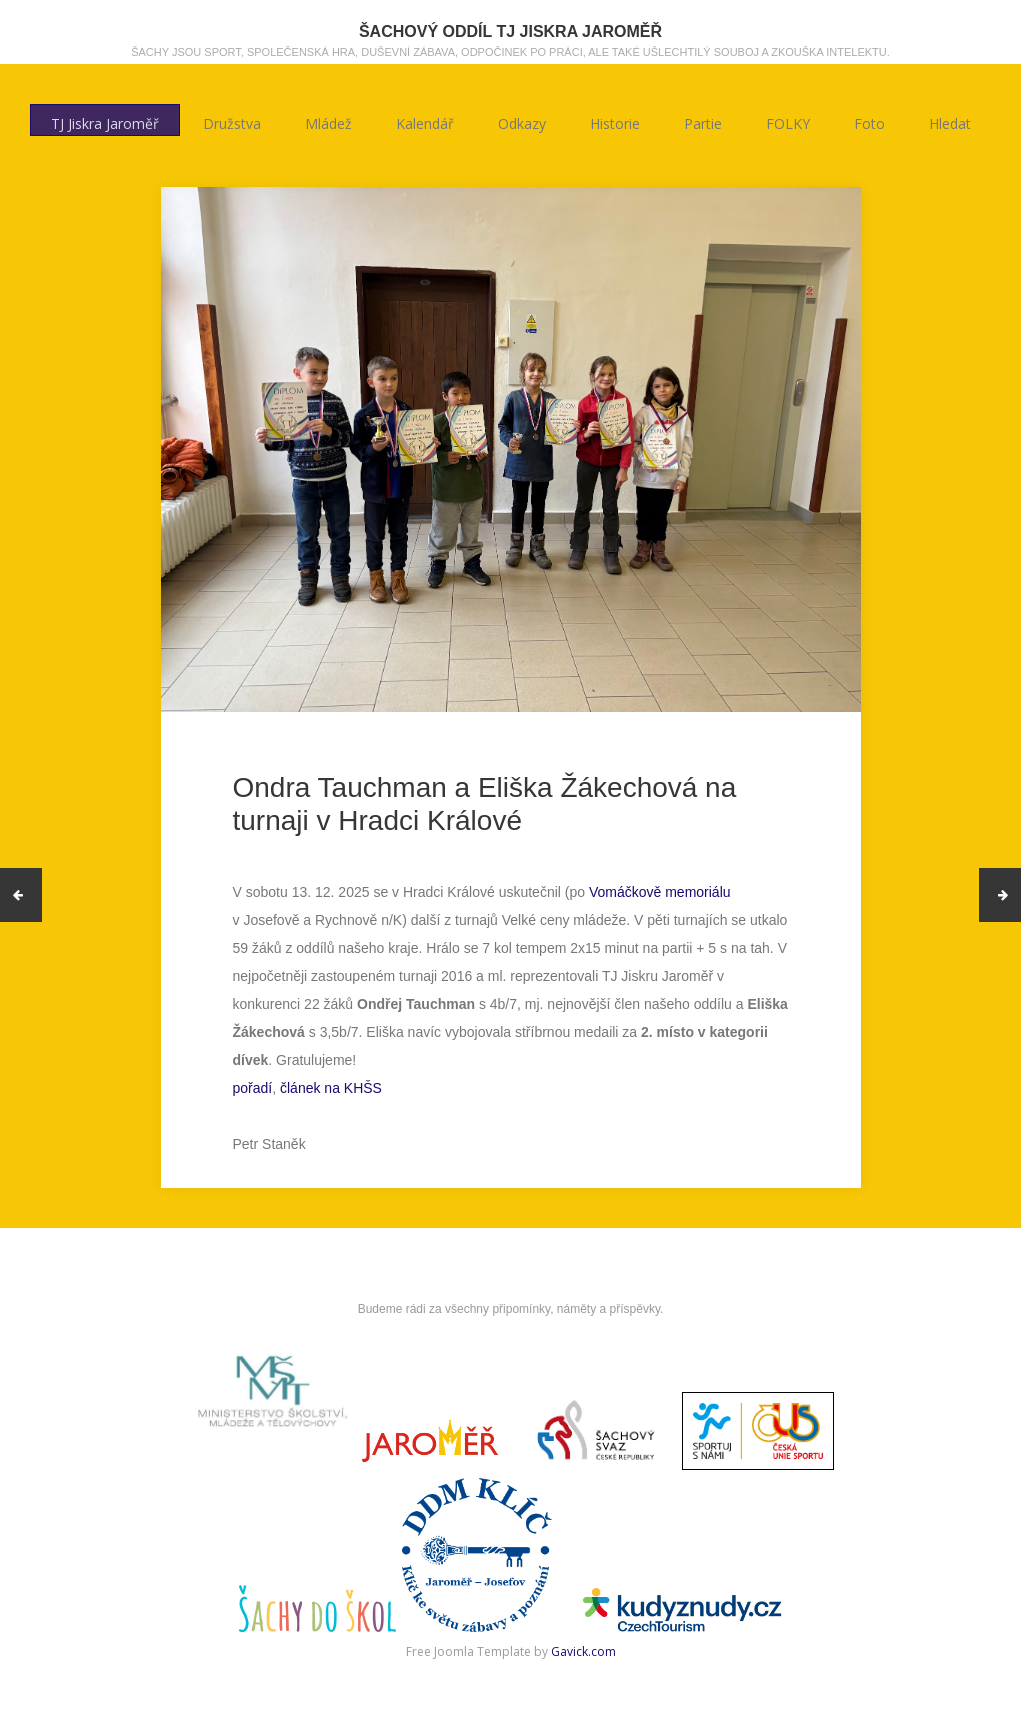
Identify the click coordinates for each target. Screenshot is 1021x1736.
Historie (615, 120)
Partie (703, 120)
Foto (869, 120)
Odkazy (522, 120)
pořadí (253, 1088)
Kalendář (425, 120)
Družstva (232, 120)
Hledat (950, 120)
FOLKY (788, 120)
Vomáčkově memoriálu (660, 892)
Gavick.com (583, 1651)
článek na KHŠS (331, 1088)
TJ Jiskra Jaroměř (105, 120)
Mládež (328, 120)
